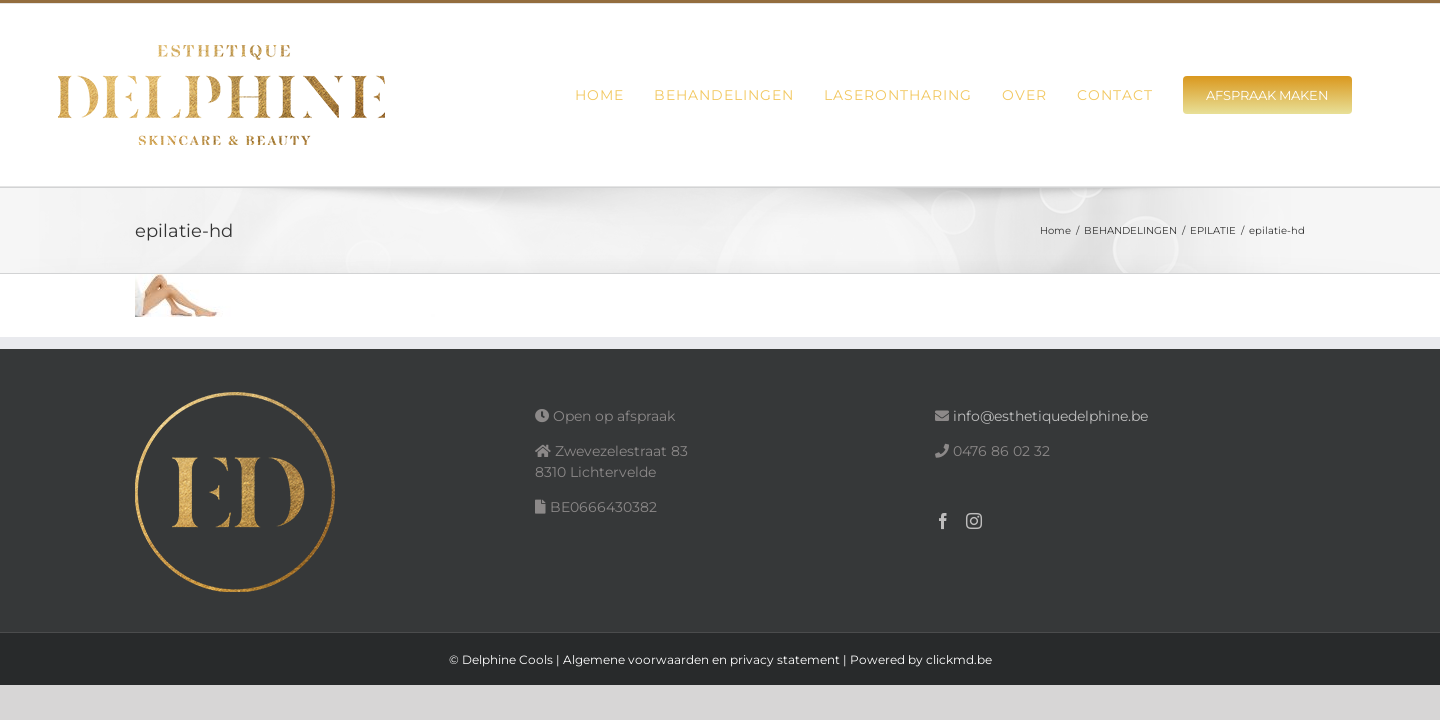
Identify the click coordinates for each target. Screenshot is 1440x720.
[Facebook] (943, 521)
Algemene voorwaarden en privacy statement (701, 659)
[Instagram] (974, 521)
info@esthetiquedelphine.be (1050, 416)
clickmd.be (959, 659)
